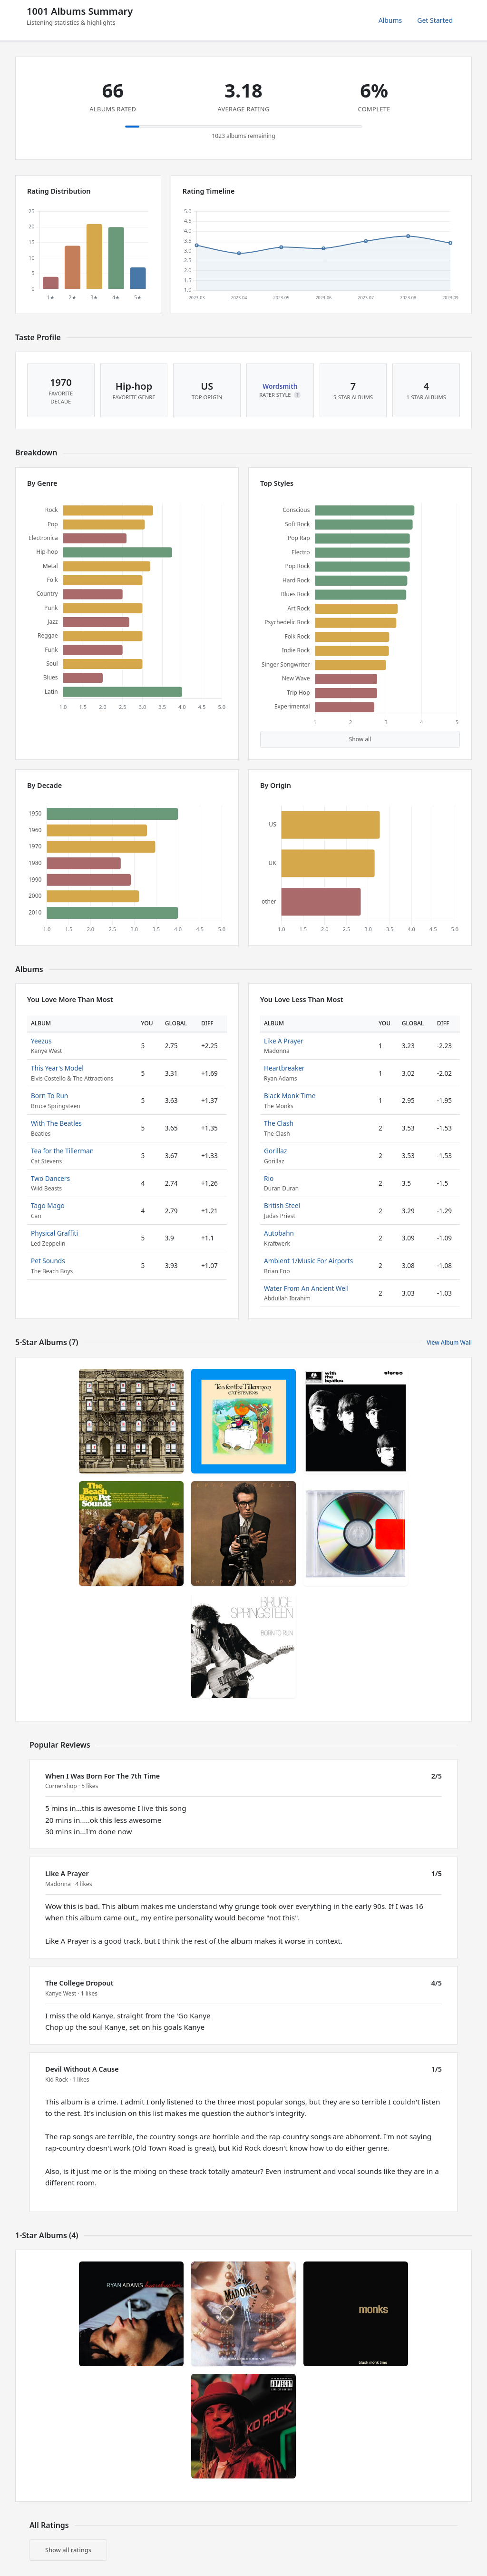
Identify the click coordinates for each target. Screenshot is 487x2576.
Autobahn (279, 1233)
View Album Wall (449, 1342)
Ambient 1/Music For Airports (308, 1260)
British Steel (282, 1205)
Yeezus (41, 1040)
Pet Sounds (48, 1260)
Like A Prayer (283, 1040)
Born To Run (49, 1095)
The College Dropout (79, 1982)
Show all (360, 739)
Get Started (435, 20)
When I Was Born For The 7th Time (102, 1775)
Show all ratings (68, 2550)
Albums (390, 20)
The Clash (278, 1123)
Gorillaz (275, 1150)
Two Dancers (50, 1178)
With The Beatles (56, 1123)
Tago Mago (48, 1205)
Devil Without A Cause (82, 2069)
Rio (268, 1178)
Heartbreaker (284, 1067)
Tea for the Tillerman (62, 1150)
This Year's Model (57, 1067)
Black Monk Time (289, 1095)
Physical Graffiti (54, 1233)
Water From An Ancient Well (306, 1288)
